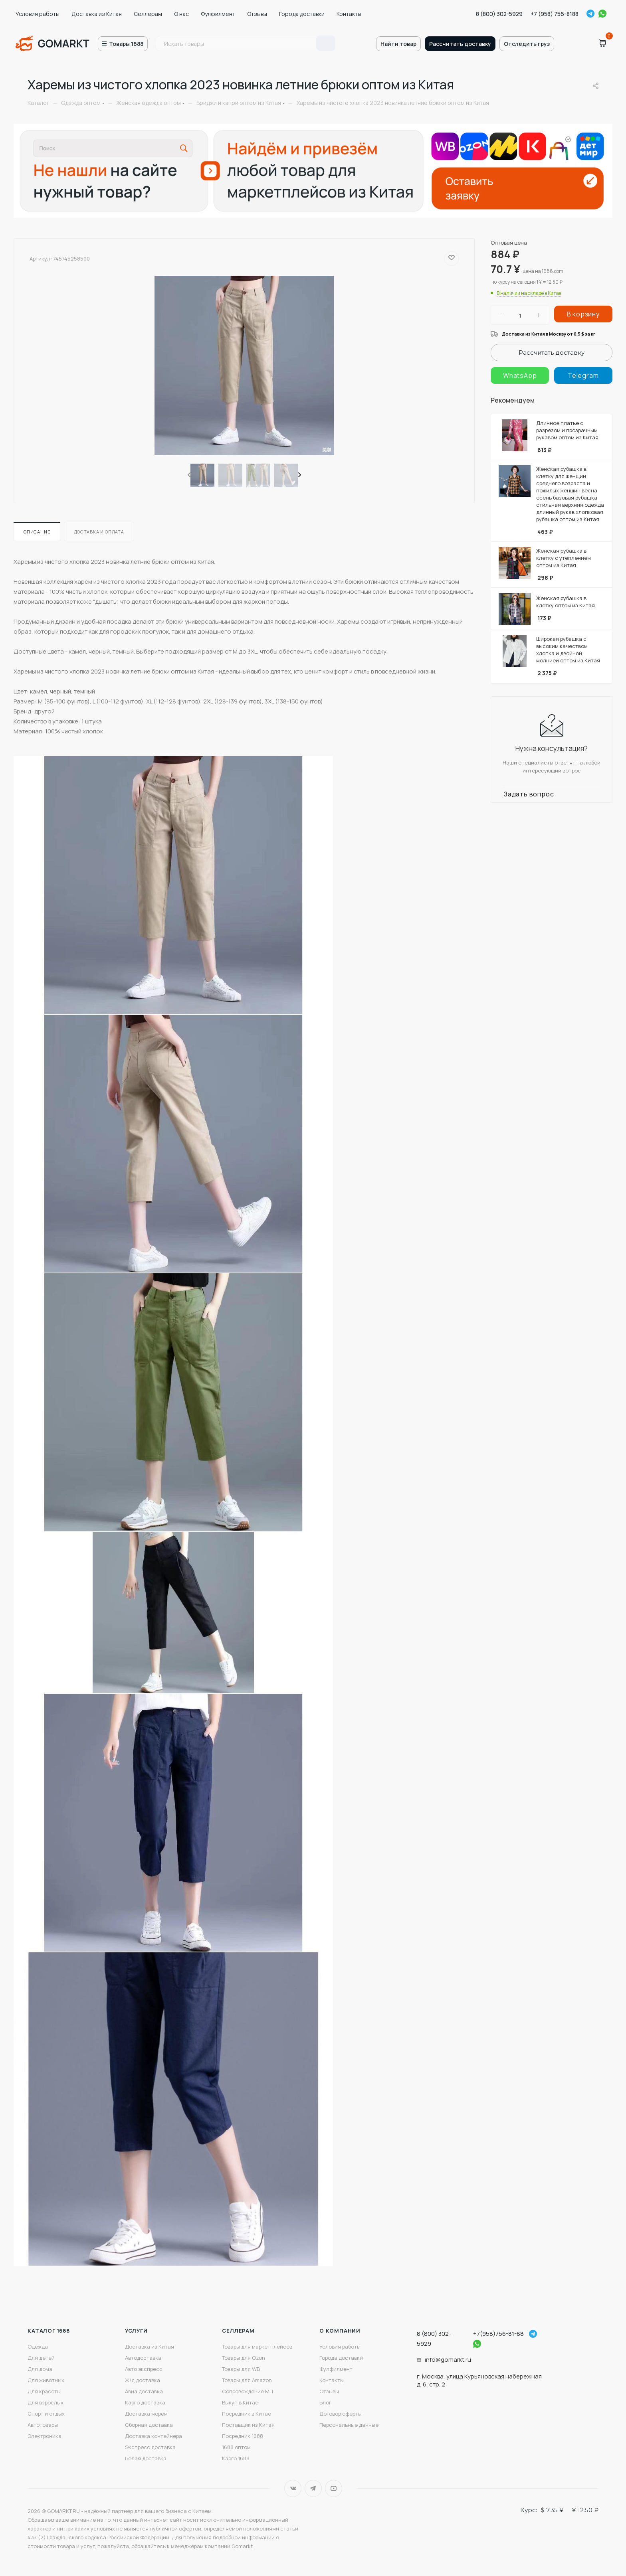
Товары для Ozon (243, 2357)
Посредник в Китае (246, 2413)
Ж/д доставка (142, 2380)
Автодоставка (143, 2357)
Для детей (41, 2357)
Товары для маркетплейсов (257, 2346)
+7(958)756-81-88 (498, 2333)
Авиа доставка (144, 2391)
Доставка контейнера (153, 2436)
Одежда (38, 2346)
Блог (325, 2402)
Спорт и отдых (46, 2413)
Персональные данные (348, 2424)
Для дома (40, 2369)
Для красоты (44, 2391)
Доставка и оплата (99, 532)
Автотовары (43, 2424)
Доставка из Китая (96, 14)
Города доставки (302, 14)
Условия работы (37, 14)
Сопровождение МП (247, 2391)
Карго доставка (145, 2402)
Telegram (590, 14)
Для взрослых (45, 2402)
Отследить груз (527, 43)
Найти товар (398, 43)
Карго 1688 (236, 2458)
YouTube (333, 2488)
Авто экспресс (143, 2369)
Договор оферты (340, 2413)
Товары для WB (241, 2369)
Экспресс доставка (150, 2447)
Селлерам (148, 14)
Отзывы (257, 14)
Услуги (136, 2330)
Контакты (349, 14)
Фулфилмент (218, 14)
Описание (37, 532)
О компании (340, 2330)
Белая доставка (145, 2458)
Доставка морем (146, 2413)
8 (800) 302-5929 (499, 14)
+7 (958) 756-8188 (554, 14)
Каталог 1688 (49, 2330)
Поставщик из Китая (248, 2424)
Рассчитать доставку (460, 43)
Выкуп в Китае (240, 2402)
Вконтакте (292, 2488)
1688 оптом (236, 2447)
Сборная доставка (149, 2424)
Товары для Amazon (247, 2380)
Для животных (46, 2380)
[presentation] (188, 475)
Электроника (44, 2436)
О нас (181, 14)
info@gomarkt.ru (448, 2359)
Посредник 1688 (242, 2436)
